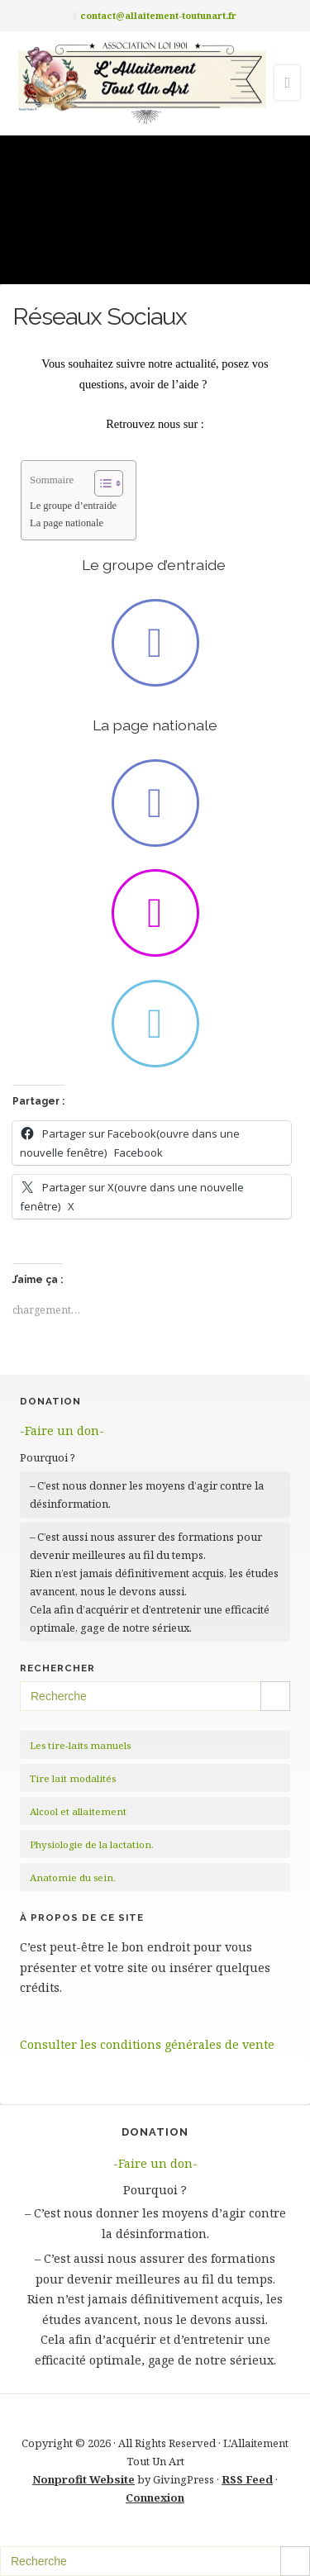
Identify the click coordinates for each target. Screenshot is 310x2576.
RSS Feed (247, 2479)
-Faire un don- (62, 1430)
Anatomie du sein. (73, 1877)
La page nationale (66, 523)
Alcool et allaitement (78, 1811)
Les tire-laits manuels (80, 1745)
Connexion (155, 2497)
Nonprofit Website (83, 2479)
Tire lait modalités (73, 1778)
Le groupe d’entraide (74, 505)
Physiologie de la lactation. (92, 1844)
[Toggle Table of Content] (100, 483)
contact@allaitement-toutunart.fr (158, 15)
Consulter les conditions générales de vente (147, 2044)
